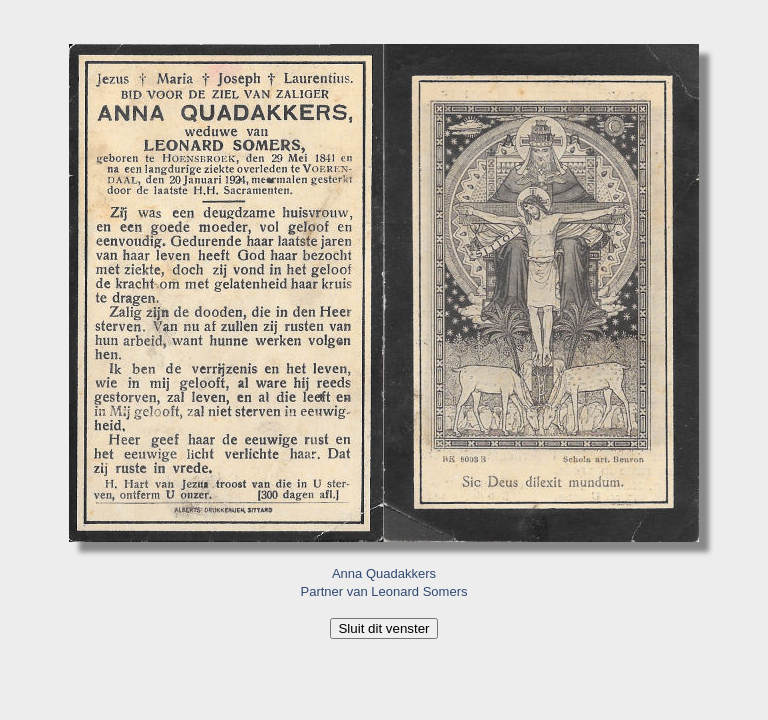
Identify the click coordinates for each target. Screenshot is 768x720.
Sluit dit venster (383, 628)
